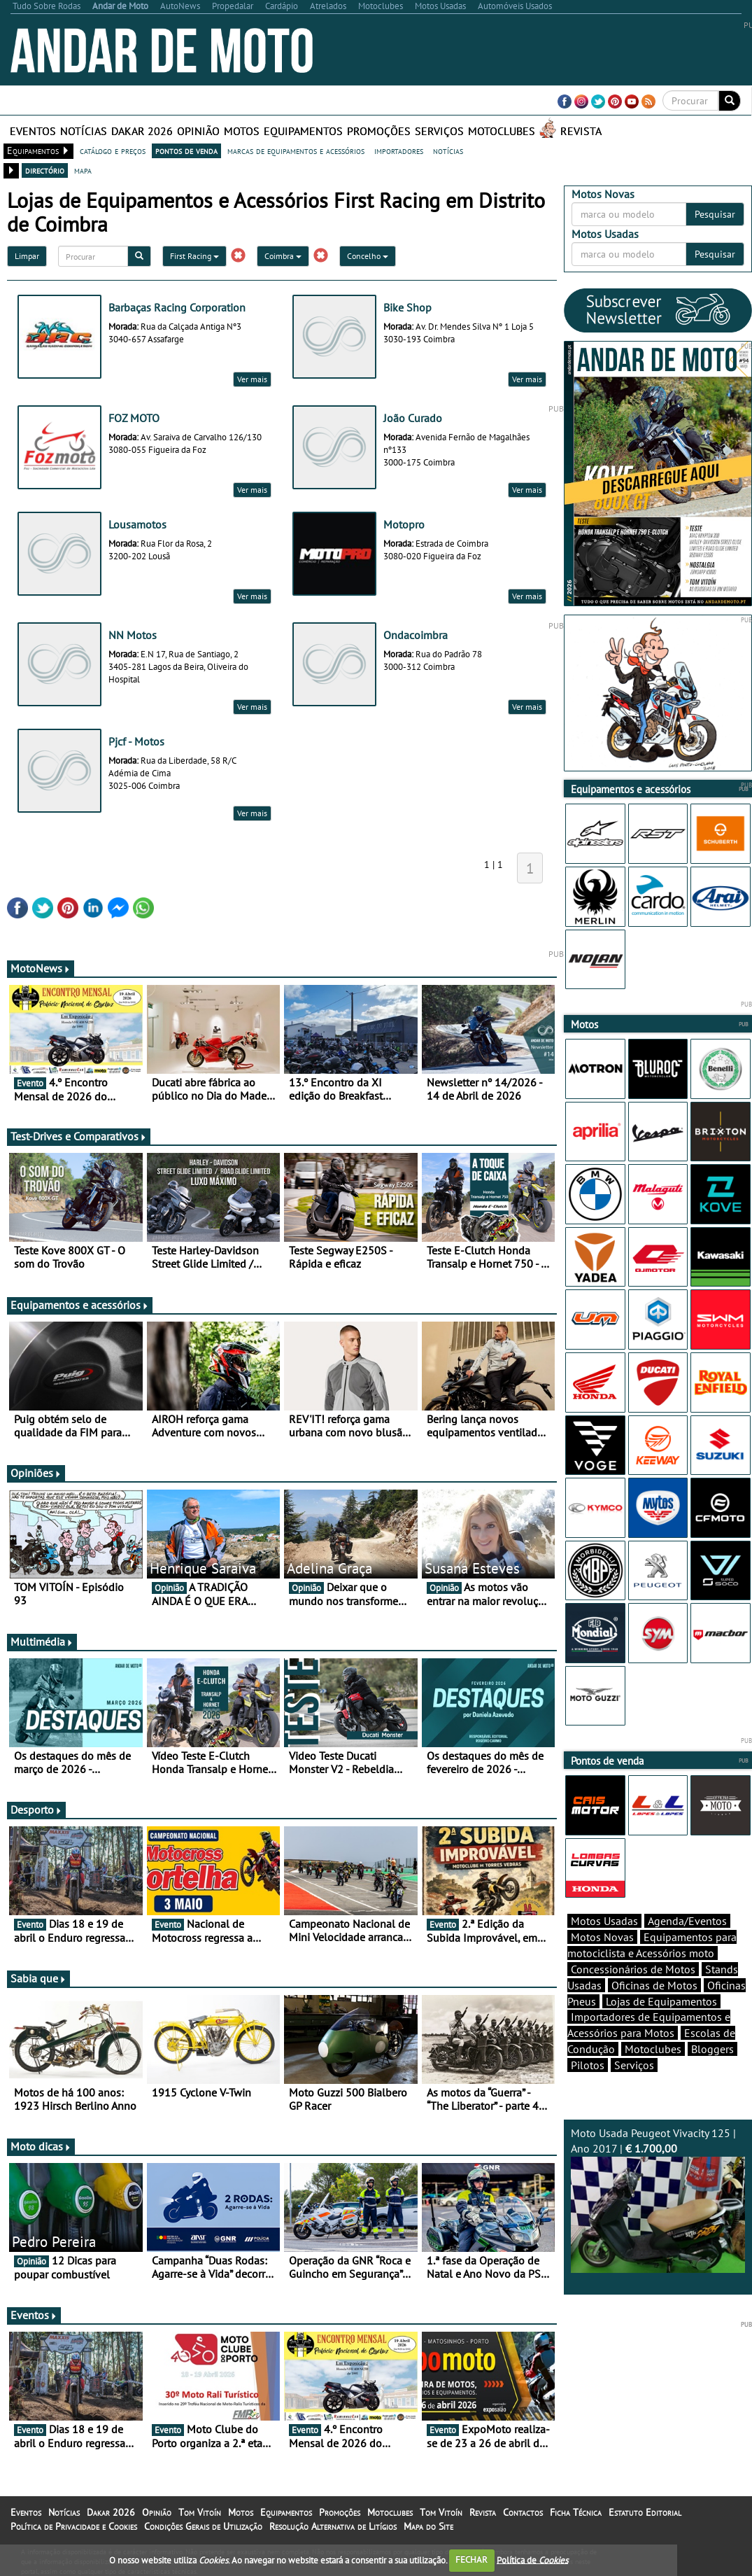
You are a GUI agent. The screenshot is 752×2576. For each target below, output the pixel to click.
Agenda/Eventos (687, 1921)
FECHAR (471, 2560)
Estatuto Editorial (645, 2512)
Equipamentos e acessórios (79, 1305)
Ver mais (252, 379)
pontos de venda (186, 150)
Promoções (379, 131)
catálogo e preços (113, 150)
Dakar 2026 (142, 131)
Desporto (36, 1809)
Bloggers (712, 2049)
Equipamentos (303, 131)
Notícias (83, 131)
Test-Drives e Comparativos (78, 1136)
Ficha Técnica (576, 2512)
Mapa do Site (428, 2526)
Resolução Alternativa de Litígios (333, 2526)
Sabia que (38, 1978)
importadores (398, 150)
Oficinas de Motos (654, 1985)
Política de (532, 2560)
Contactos (523, 2512)
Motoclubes (501, 131)
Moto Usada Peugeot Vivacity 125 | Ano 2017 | (658, 2200)
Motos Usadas (604, 1921)
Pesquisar (715, 214)
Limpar (27, 256)
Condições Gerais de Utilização (203, 2526)
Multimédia (41, 1641)
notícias (448, 150)
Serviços (439, 131)
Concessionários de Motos (633, 1969)
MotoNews (40, 968)
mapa (83, 170)
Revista (581, 131)
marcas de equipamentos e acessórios (295, 150)
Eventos (33, 131)
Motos (242, 131)
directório (44, 170)
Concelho (367, 256)
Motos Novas (602, 1937)
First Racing (194, 256)
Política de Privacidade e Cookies (73, 2526)
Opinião (198, 131)
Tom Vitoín (199, 2512)
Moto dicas (40, 2146)
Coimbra (282, 256)
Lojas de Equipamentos (661, 2001)
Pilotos (587, 2065)
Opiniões (36, 1473)
